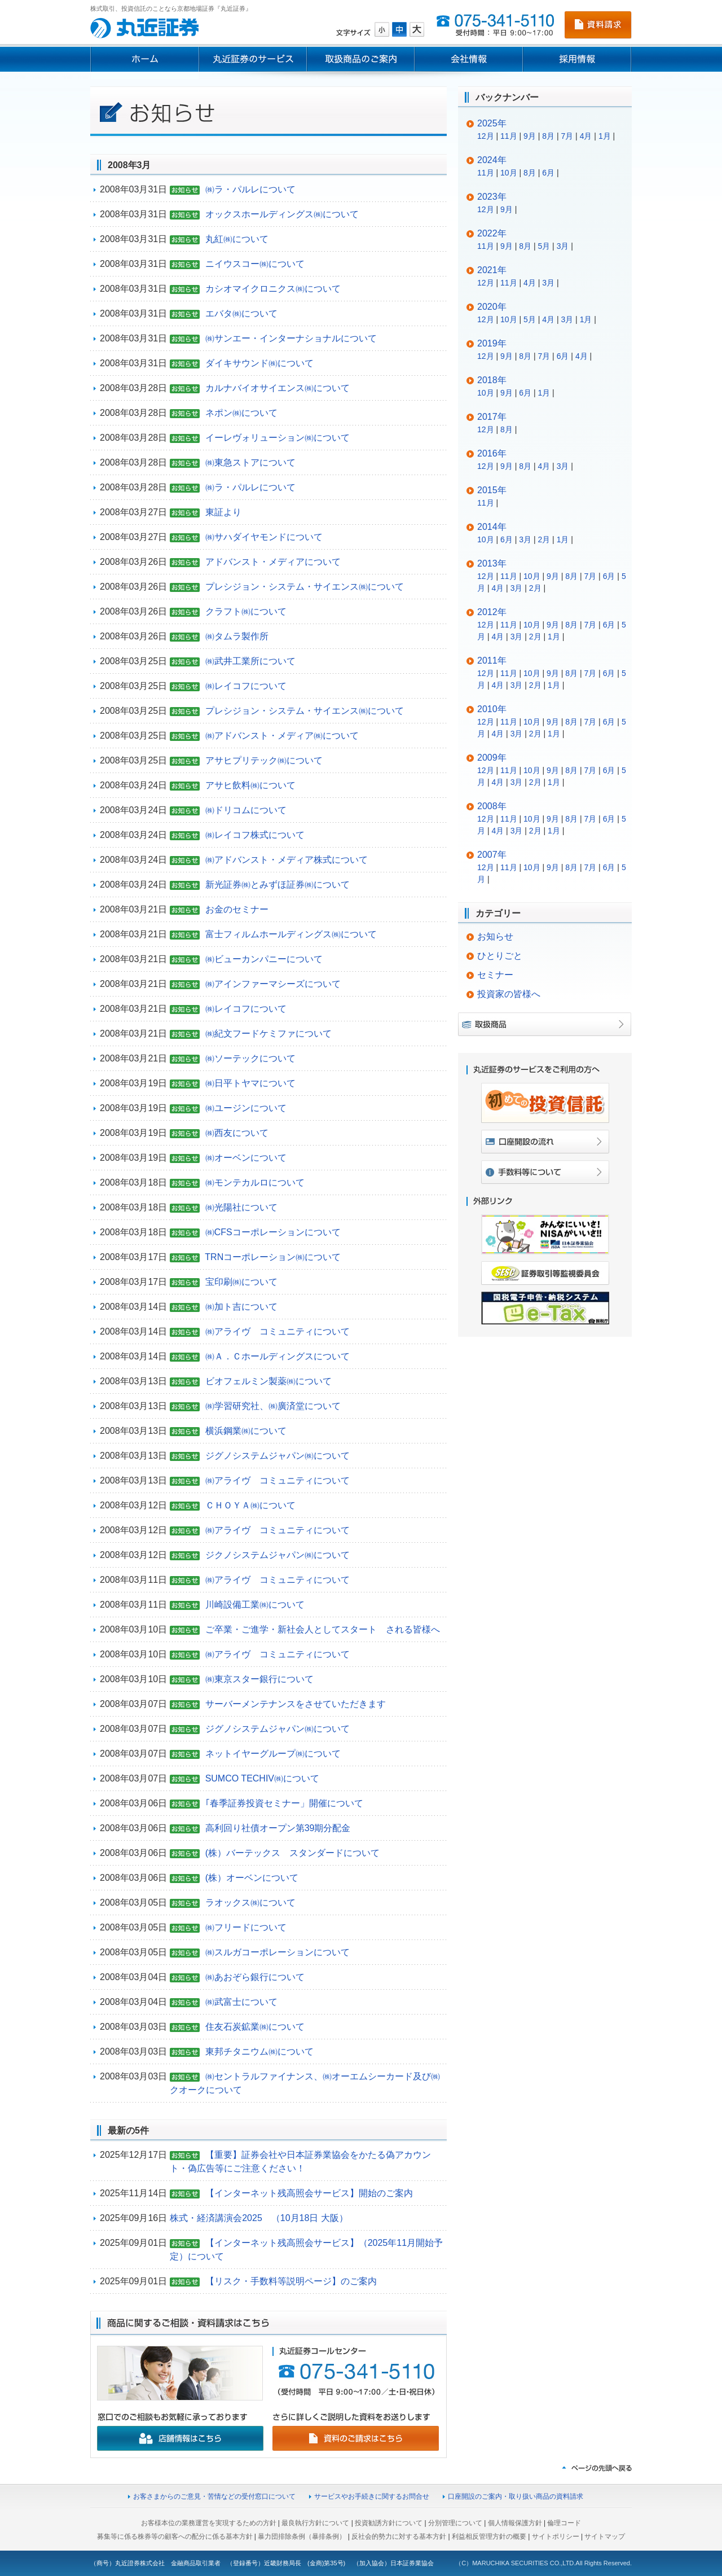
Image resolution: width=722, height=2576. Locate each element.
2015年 (492, 490)
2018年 (492, 380)
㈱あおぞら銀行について (255, 1977)
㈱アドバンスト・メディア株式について (286, 859)
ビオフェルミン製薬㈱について (268, 1381)
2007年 (492, 854)
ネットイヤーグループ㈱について (273, 1753)
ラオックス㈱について (250, 1902)
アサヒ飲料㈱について (250, 785)
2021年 (492, 270)
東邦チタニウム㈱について (259, 2051)
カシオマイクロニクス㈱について (273, 288)
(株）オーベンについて (251, 1877)
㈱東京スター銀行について (259, 1679)
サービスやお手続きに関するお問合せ (371, 2496)
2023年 (492, 196)
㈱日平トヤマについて (250, 1083)
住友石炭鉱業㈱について (255, 2026)
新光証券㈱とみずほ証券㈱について (277, 884)
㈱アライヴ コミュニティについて (277, 1331)
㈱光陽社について (241, 1207)
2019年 (492, 343)
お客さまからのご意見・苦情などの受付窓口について (214, 2496)
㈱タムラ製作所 (236, 636)
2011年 (492, 660)
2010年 (492, 709)
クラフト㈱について (246, 611)
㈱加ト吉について (241, 1306)
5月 (544, 246)
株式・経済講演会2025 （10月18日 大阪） (259, 2218)
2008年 (492, 806)
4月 (586, 136)
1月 (604, 136)
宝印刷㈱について (241, 1282)
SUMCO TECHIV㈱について (262, 1778)
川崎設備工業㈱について (255, 1604)
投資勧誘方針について (388, 2523)
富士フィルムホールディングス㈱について (291, 934)
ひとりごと (499, 955)
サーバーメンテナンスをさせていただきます (295, 1704)
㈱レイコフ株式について (255, 835)
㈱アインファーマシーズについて (273, 984)
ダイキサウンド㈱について (259, 363)
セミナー (495, 975)
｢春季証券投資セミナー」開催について (284, 1803)
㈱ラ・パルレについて (250, 189)
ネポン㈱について (241, 413)
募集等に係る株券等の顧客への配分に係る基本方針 (175, 2536)
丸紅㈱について (236, 239)
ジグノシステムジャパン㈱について (277, 1455)
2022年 (492, 233)
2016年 (492, 453)
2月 (544, 539)
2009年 (492, 757)
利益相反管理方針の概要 (489, 2536)
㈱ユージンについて (246, 1108)
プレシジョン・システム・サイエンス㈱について (304, 586)
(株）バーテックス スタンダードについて (292, 1853)
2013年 (492, 563)
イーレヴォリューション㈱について (277, 437)
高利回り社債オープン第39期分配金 (278, 1828)
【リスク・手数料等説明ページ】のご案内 (291, 2281)
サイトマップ (604, 2536)
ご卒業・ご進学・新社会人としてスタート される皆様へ (322, 1629)
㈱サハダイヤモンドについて (264, 537)
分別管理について (455, 2523)
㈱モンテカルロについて (255, 1182)
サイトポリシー (555, 2536)
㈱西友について (236, 1133)
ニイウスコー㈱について (255, 264)
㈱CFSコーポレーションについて (273, 1232)
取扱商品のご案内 (361, 59)
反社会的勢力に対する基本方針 (398, 2536)
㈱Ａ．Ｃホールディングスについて (277, 1356)
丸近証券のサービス (253, 59)
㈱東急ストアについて (250, 462)
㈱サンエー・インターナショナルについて (291, 338)
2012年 (492, 612)
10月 (508, 172)
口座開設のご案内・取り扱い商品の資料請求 (515, 2496)
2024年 (492, 160)
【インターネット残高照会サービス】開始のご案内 (309, 2193)
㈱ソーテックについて (250, 1058)
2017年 (492, 417)
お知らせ (495, 936)
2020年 (492, 306)
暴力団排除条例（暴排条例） (302, 2536)
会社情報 (469, 59)
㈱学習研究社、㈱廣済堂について (273, 1406)
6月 (548, 172)
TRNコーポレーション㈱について (273, 1257)
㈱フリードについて (246, 1927)
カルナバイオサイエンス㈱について (277, 388)
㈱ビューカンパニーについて (264, 959)
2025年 (492, 123)
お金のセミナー (236, 909)
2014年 (492, 527)
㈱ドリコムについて (246, 810)
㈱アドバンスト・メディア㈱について (282, 735)
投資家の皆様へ (508, 994)
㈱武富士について (241, 2002)
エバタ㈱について (241, 313)
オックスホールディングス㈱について (282, 214)
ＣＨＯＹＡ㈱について (250, 1505)
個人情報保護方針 (515, 2523)
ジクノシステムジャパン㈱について (277, 1555)
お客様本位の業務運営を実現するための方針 (208, 2523)
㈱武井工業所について (250, 661)
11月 (508, 136)
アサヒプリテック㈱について (264, 760)
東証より (223, 512)
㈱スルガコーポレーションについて (277, 1952)
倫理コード (564, 2523)
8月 (548, 136)
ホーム (144, 59)
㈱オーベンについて (246, 1157)
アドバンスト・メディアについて (273, 562)
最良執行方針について (315, 2523)
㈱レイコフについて (246, 686)
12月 (485, 136)
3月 (563, 246)
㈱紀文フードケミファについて (268, 1033)
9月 (529, 136)
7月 (567, 136)
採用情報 (577, 59)
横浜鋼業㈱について (246, 1431)
